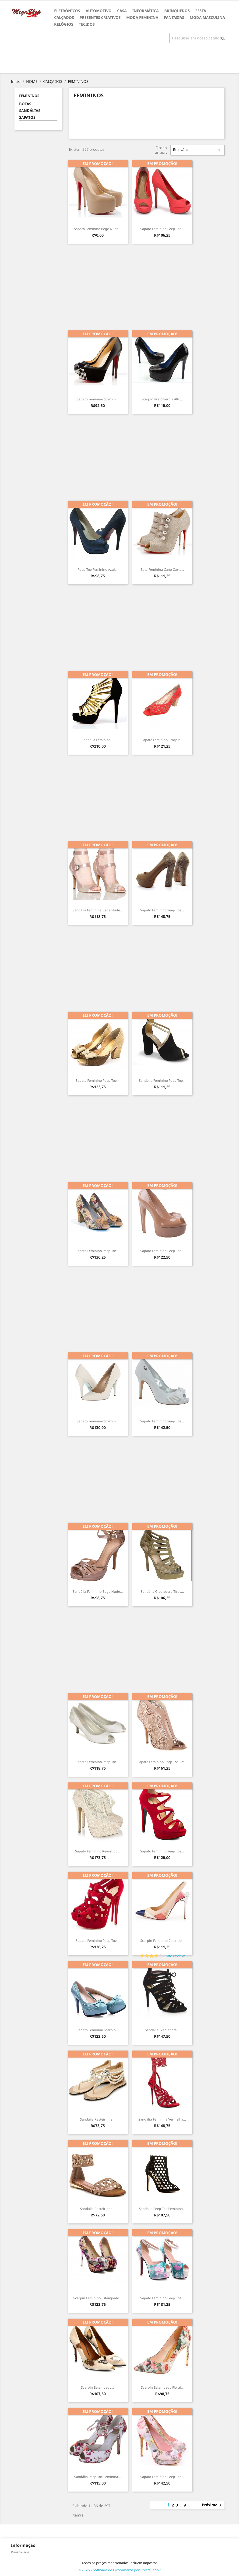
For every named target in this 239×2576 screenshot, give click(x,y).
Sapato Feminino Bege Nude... (97, 229)
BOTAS (25, 104)
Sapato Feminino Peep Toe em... (162, 1762)
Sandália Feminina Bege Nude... (98, 910)
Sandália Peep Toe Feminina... (162, 2208)
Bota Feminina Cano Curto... (162, 569)
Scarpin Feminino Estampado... (97, 2298)
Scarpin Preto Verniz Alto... (162, 399)
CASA (122, 10)
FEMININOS (29, 95)
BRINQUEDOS (177, 10)
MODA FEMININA (142, 17)
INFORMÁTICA (145, 10)
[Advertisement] (119, 59)
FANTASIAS (174, 17)
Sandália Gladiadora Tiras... (162, 1591)
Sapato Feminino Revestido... (97, 1851)
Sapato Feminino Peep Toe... (162, 229)
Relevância (197, 150)
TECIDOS (87, 24)
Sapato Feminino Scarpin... (98, 399)
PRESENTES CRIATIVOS (100, 17)
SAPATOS (27, 117)
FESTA (200, 10)
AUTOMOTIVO (99, 10)
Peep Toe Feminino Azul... (98, 569)
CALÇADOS (64, 17)
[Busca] (198, 38)
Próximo (212, 2505)
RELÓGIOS (63, 24)
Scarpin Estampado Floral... (162, 2387)
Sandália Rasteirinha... (97, 2119)
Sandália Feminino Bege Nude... (98, 1591)
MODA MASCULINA (207, 17)
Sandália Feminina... (97, 740)
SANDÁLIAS (29, 110)
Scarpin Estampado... (97, 2387)
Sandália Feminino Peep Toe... (162, 1080)
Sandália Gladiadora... (162, 2030)
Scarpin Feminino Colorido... (162, 1940)
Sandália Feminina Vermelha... (162, 2119)
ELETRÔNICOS (67, 10)
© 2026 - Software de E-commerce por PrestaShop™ (120, 2570)
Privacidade (20, 2552)
